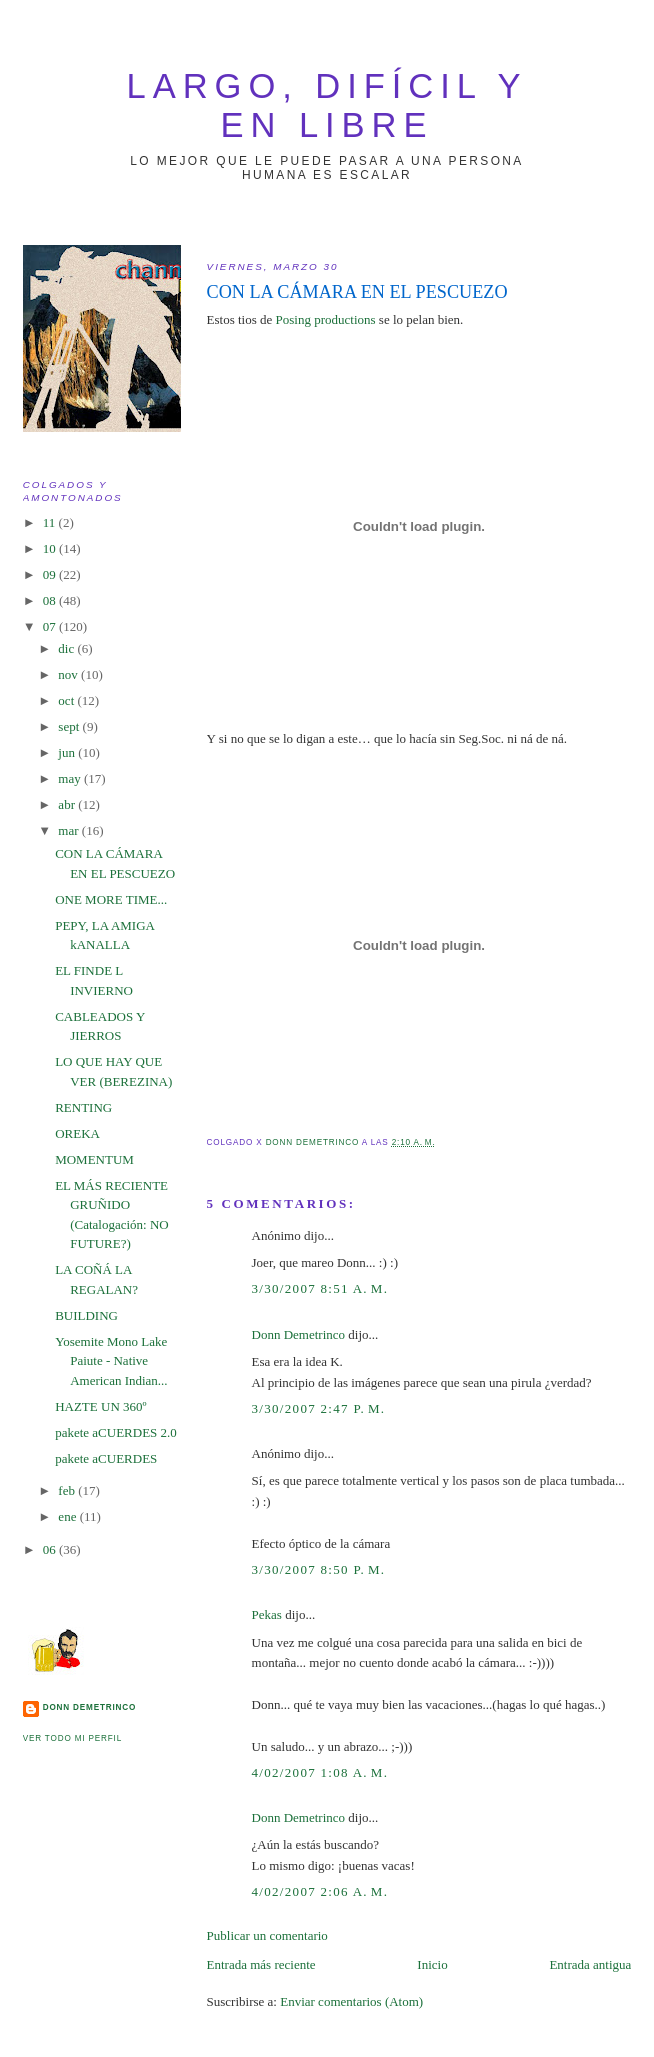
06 (51, 1549)
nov (69, 674)
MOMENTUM (94, 1159)
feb (68, 1490)
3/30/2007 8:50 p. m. (319, 1569)
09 (51, 574)
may (71, 778)
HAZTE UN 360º (100, 1406)
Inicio (432, 1964)
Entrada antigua (590, 1964)
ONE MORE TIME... (111, 899)
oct (67, 700)
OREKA (77, 1133)
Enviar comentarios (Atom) (351, 2001)
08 (51, 600)
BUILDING (86, 1315)
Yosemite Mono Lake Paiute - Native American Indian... (111, 1361)
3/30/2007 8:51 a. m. (320, 1288)
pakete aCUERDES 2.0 (116, 1432)
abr (68, 804)
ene (68, 1516)
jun (68, 752)
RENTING (83, 1107)
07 (51, 626)
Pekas (267, 1614)
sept (70, 726)
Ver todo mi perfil (72, 1738)
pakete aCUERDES (106, 1458)
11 (51, 522)
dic (67, 648)
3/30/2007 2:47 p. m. (319, 1408)
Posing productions (326, 319)
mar (69, 830)
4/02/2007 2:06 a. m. (320, 1891)
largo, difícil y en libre (327, 105)
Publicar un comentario (267, 1935)
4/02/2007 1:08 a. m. (320, 1772)
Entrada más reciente (261, 1964)
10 (51, 548)
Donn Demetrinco (299, 1334)
